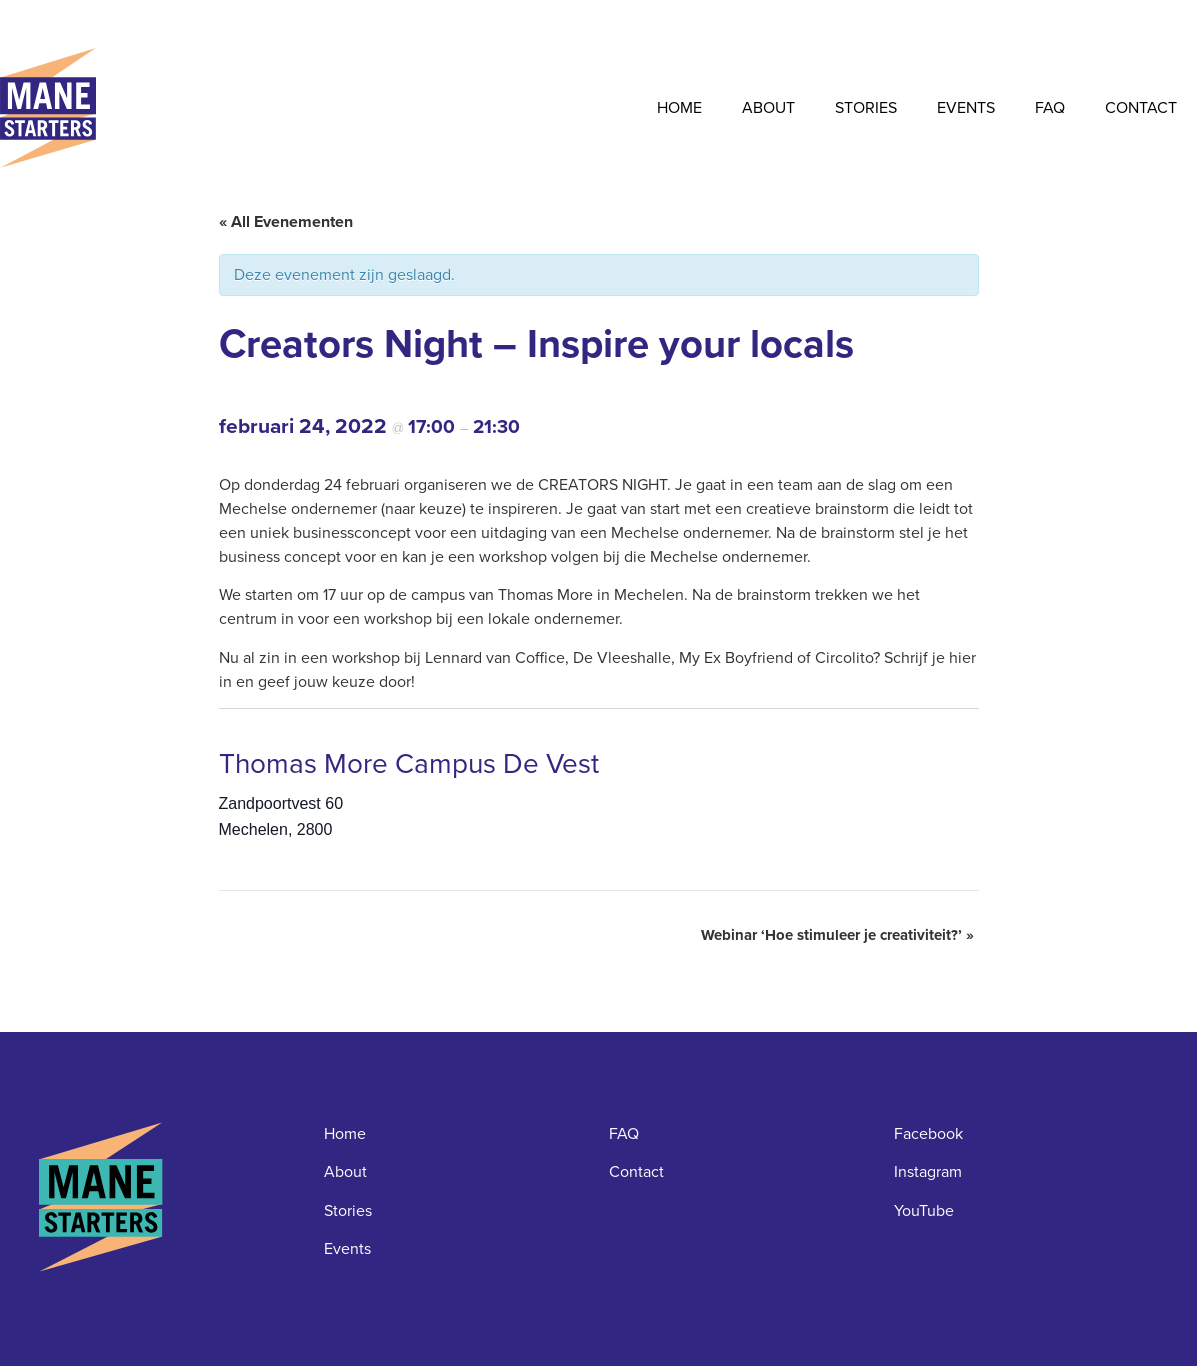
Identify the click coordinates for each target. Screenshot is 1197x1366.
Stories (866, 107)
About (768, 107)
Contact (1141, 107)
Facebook (928, 1133)
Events (966, 107)
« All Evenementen (286, 221)
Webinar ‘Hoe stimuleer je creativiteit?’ (837, 935)
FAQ (1050, 107)
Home (679, 107)
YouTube (924, 1210)
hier (962, 657)
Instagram (928, 1171)
